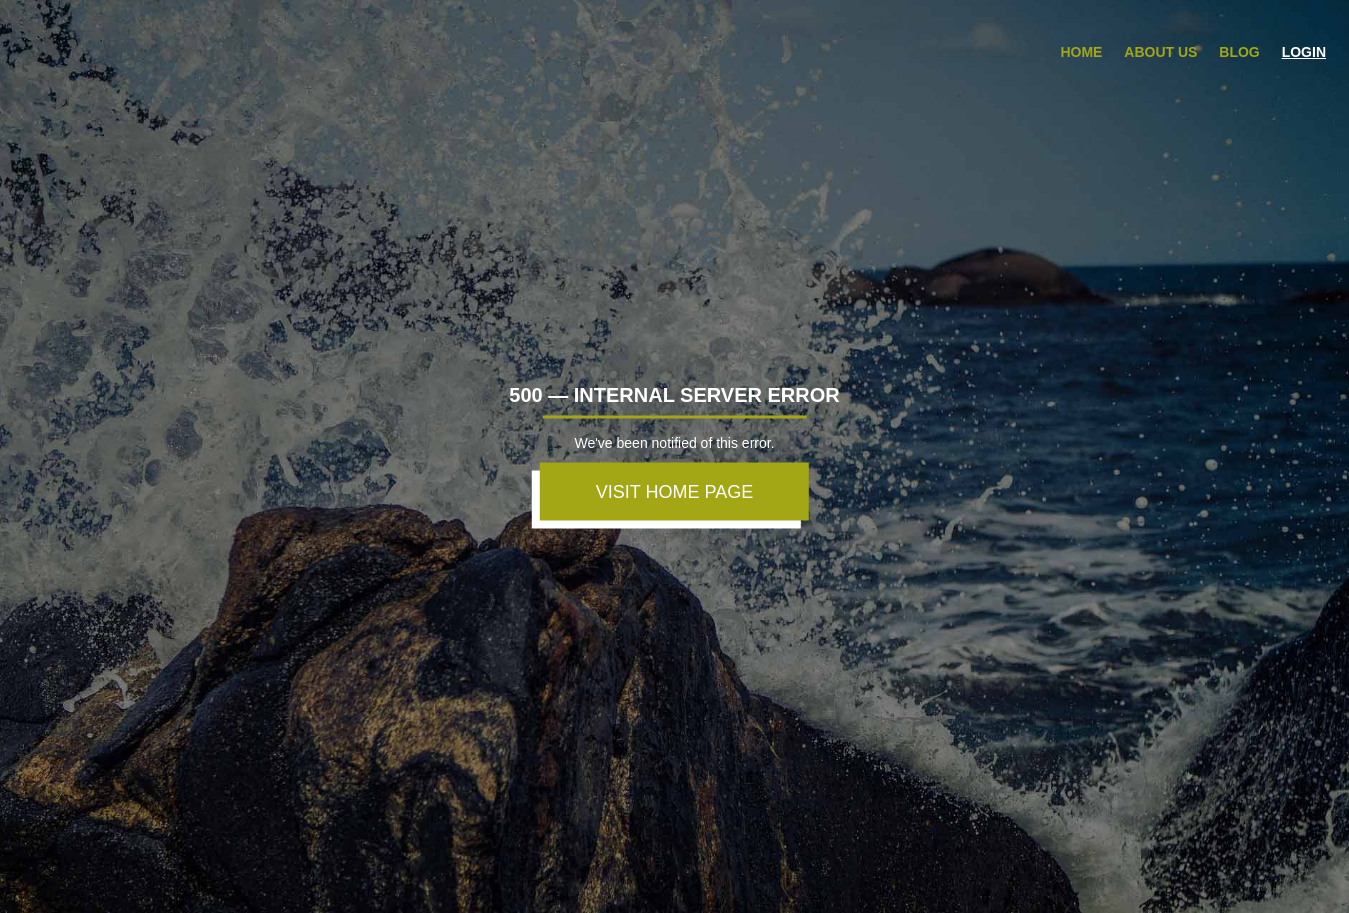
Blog (1239, 52)
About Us (1160, 52)
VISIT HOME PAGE (674, 491)
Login (1304, 52)
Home (1081, 52)
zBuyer (91, 44)
